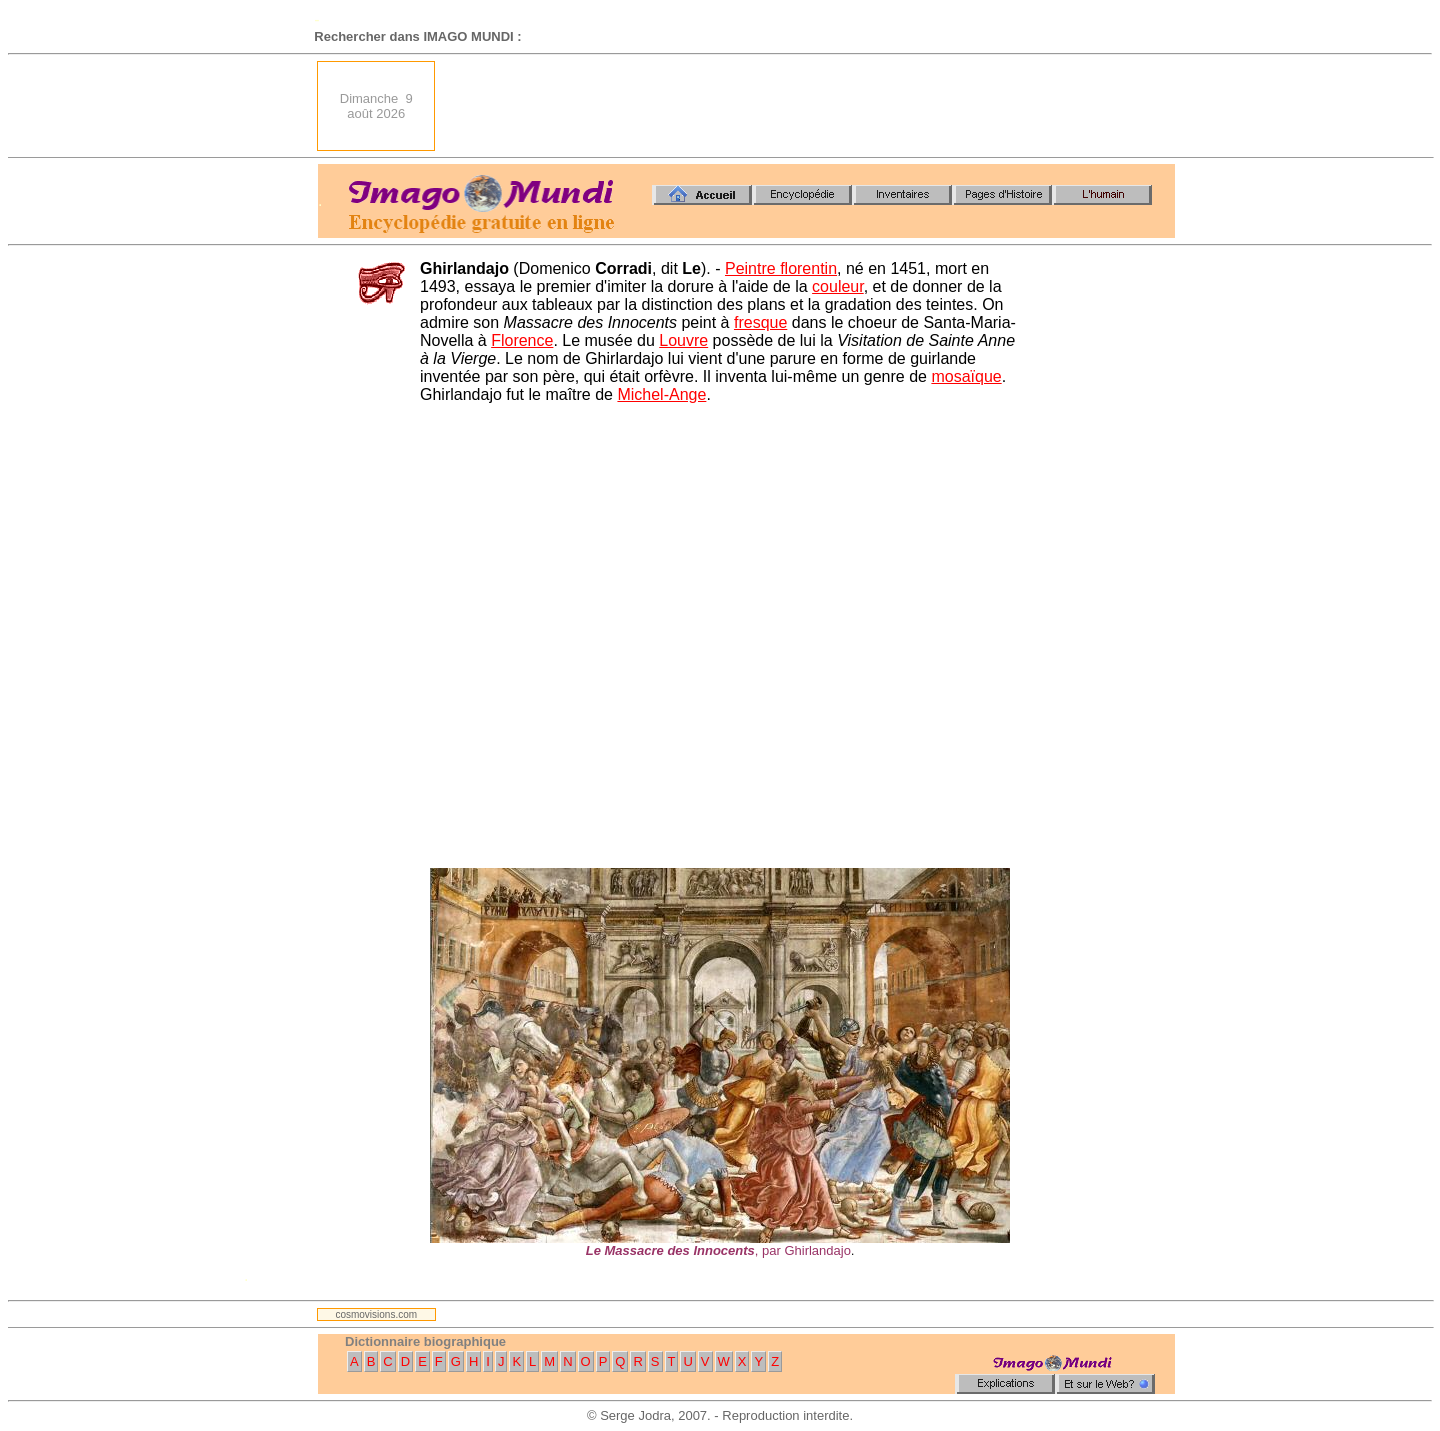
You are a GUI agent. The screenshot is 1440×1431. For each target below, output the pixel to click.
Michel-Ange (661, 394)
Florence (522, 340)
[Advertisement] (811, 106)
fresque (760, 322)
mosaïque (966, 376)
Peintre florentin (781, 268)
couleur (838, 286)
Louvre (683, 340)
